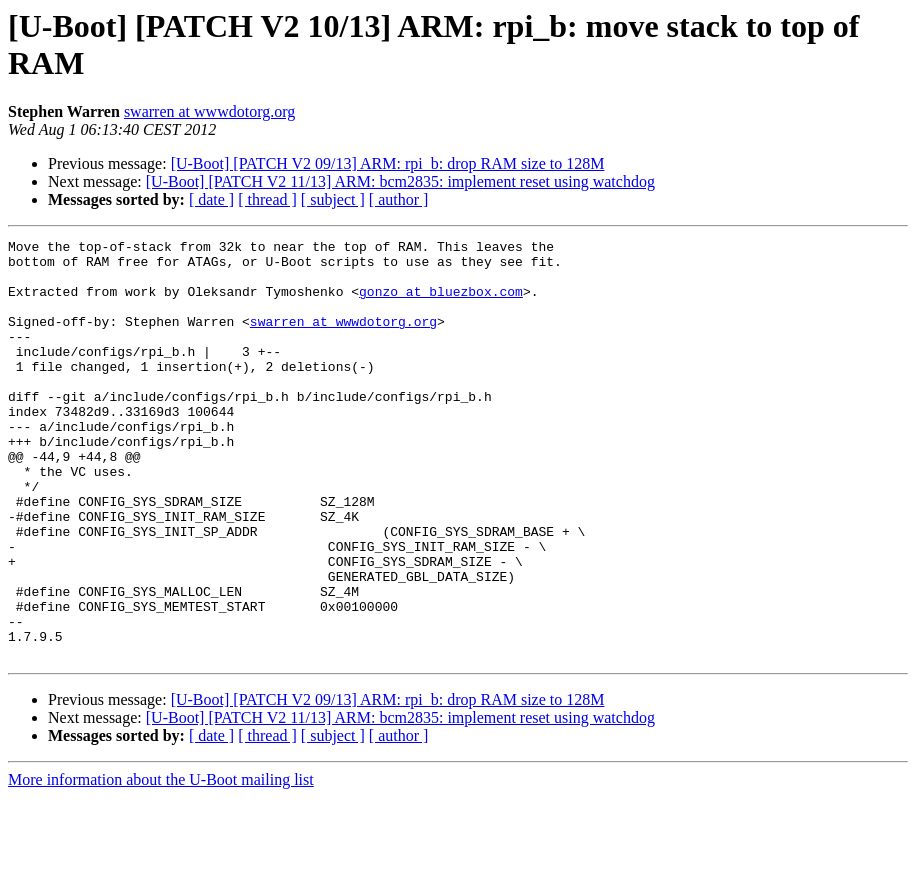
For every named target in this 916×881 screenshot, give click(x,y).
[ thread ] (267, 199)
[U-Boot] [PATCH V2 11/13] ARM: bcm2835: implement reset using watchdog (400, 181)
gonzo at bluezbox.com (441, 303)
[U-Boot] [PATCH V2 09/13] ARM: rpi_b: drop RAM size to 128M (388, 163)
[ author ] (399, 199)
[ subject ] (333, 199)
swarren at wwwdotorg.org (209, 111)
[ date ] (211, 199)
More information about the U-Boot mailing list (161, 863)
